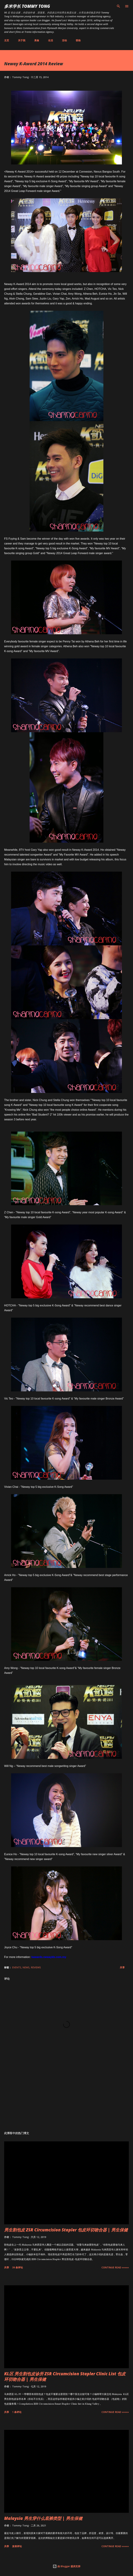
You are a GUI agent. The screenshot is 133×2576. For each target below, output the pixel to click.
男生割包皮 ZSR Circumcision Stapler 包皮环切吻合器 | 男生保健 (66, 2230)
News (26, 1967)
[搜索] (118, 6)
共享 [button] (122, 1967)
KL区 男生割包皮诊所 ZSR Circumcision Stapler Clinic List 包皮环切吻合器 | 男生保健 (65, 2376)
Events (16, 1967)
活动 (64, 40)
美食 (36, 40)
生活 (50, 40)
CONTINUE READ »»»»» (115, 2267)
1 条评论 (16, 2412)
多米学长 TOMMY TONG (27, 6)
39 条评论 (17, 2267)
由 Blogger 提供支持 (66, 2566)
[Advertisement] (66, 2096)
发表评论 (17, 2546)
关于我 (21, 40)
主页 (6, 40)
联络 (78, 40)
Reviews (36, 1967)
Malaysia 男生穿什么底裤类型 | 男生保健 (43, 2518)
